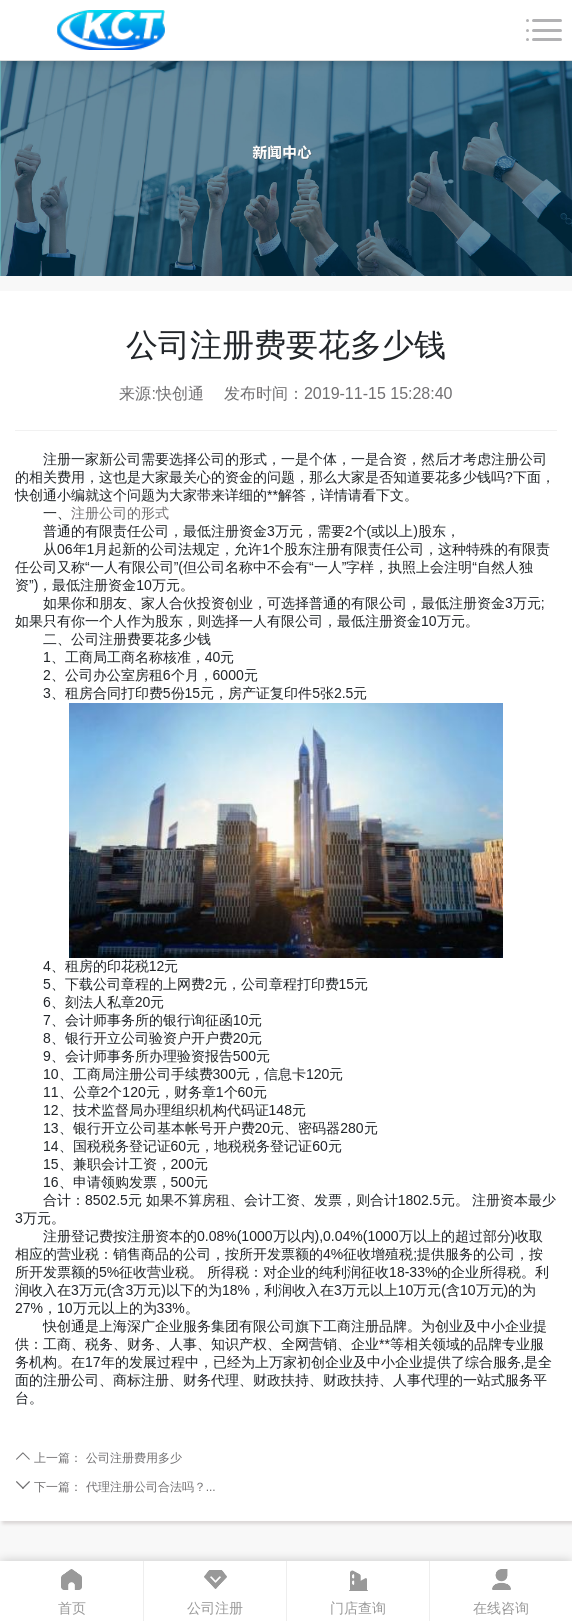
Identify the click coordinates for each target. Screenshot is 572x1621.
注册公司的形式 (120, 513)
